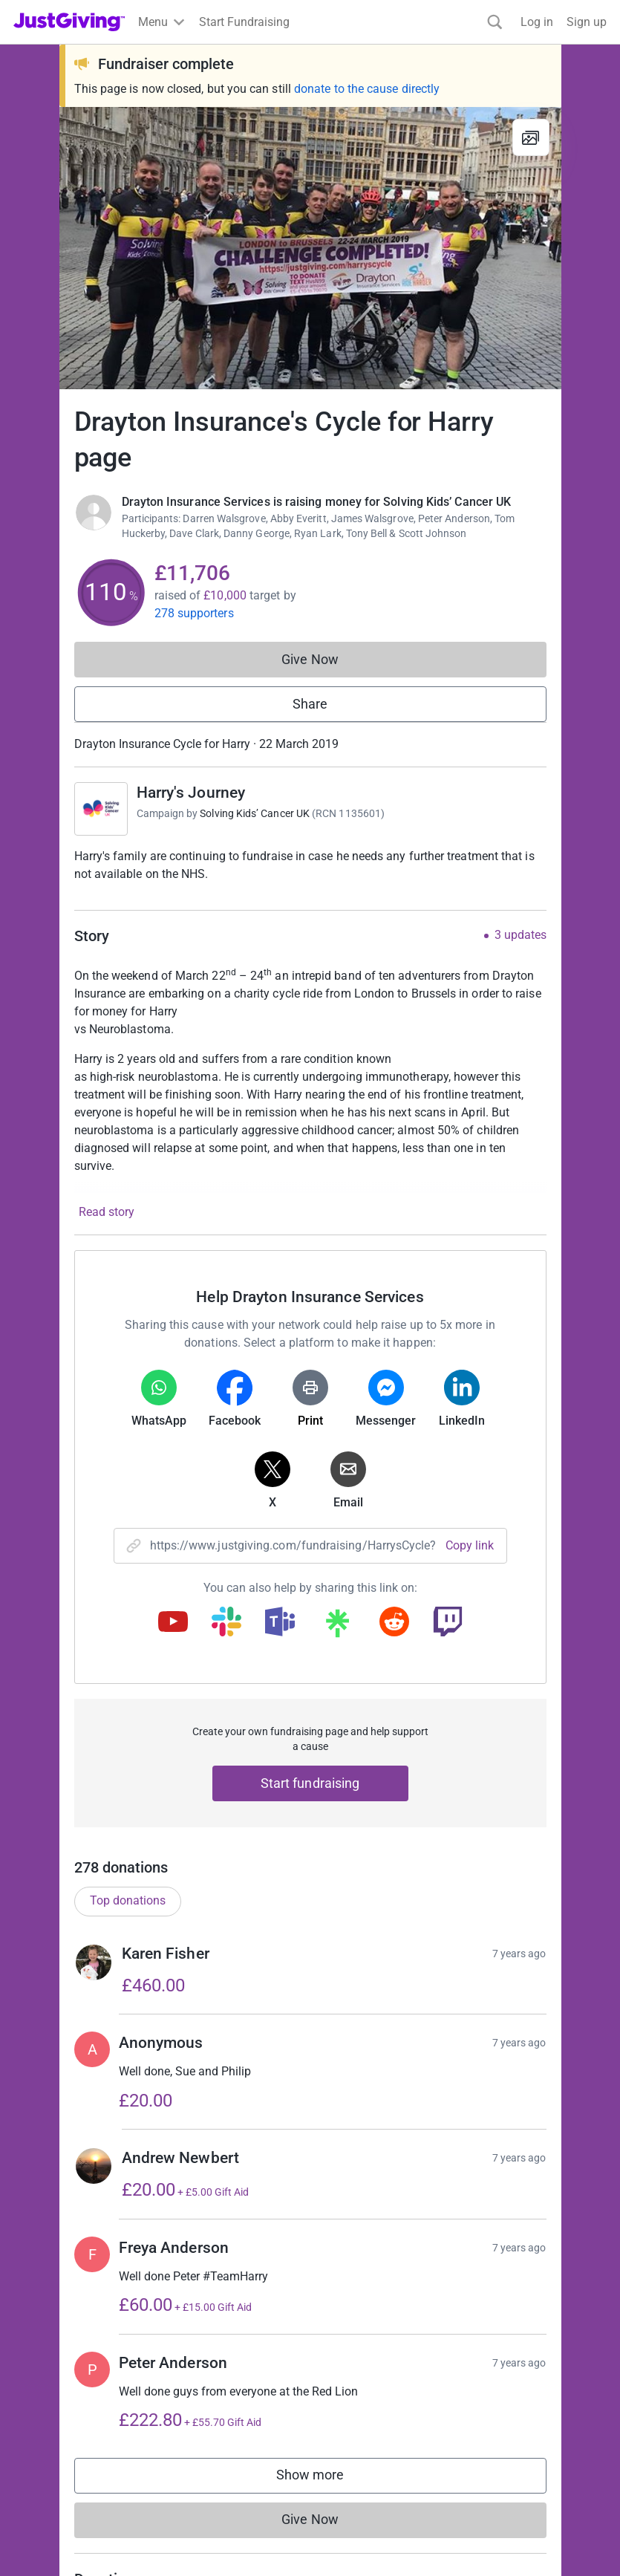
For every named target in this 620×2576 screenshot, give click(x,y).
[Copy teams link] (280, 1623)
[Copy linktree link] (337, 1627)
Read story (106, 1212)
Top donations (128, 1936)
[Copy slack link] (226, 1623)
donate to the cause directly (367, 89)
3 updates (520, 935)
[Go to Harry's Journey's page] (101, 809)
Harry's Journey (191, 792)
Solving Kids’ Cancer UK (255, 813)
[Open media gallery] (310, 248)
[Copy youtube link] (173, 1623)
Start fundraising (310, 1783)
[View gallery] (530, 137)
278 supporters (194, 613)
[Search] (495, 22)
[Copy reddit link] (394, 1623)
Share (310, 704)
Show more (325, 2513)
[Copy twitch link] (448, 1623)
